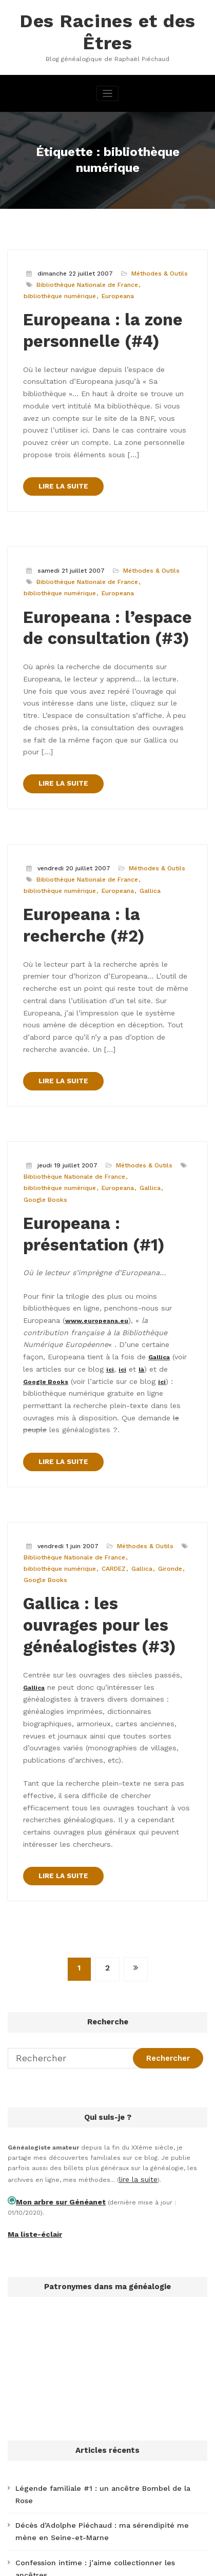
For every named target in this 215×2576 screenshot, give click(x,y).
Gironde (164, 1363)
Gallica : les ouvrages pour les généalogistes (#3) (101, 1415)
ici (89, 1191)
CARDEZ (110, 1363)
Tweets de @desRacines (46, 2496)
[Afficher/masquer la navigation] (107, 68)
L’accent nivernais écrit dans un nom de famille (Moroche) (103, 2360)
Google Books (43, 1054)
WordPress (105, 2552)
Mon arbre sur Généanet (54, 1929)
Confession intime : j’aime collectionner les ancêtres (95, 2258)
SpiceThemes (131, 2562)
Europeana (114, 268)
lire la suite (136, 1909)
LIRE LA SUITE (60, 422)
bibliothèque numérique (58, 268)
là (118, 1191)
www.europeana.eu (56, 1160)
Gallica (145, 786)
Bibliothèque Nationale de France (85, 257)
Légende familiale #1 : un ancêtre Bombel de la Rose (96, 2202)
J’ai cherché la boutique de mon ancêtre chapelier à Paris (103, 2304)
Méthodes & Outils (156, 247)
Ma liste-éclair (31, 1950)
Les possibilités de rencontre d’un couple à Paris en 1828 (103, 2281)
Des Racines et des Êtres (107, 19)
